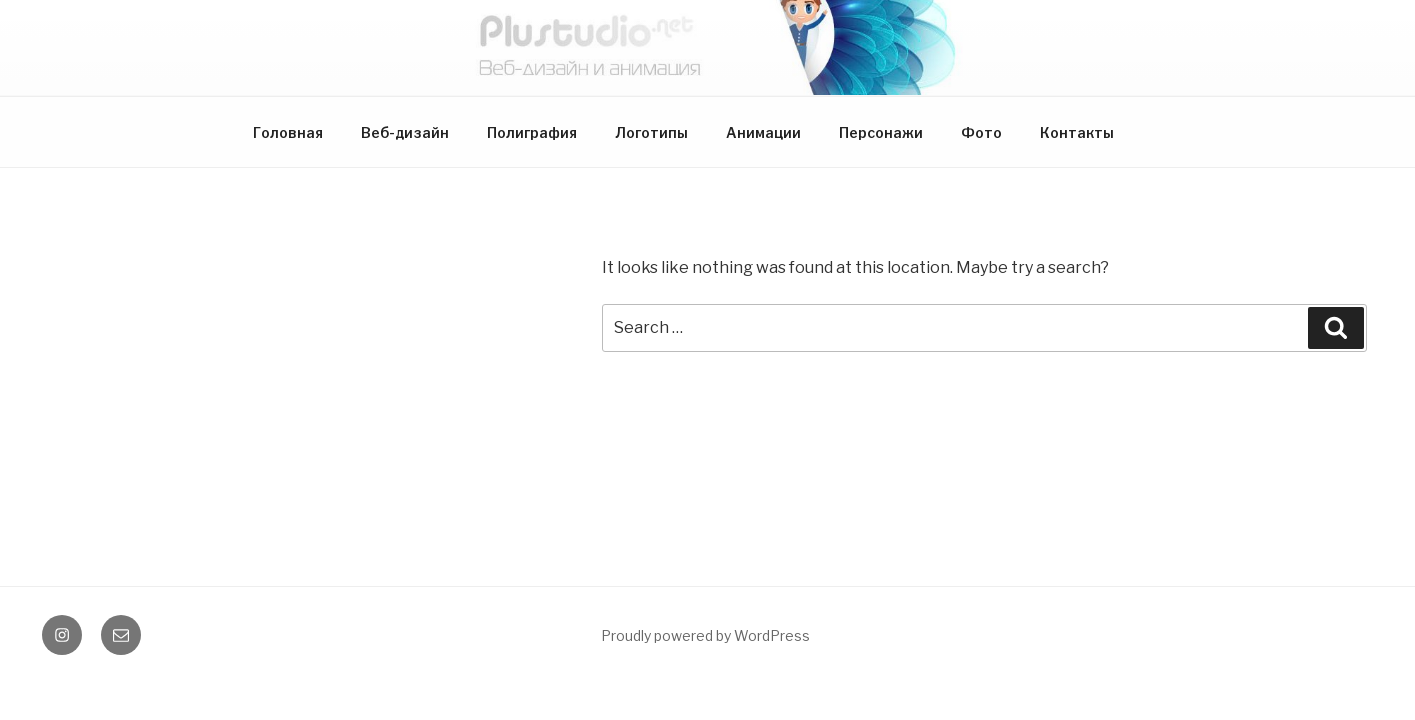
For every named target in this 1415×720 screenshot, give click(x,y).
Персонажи (881, 132)
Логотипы (651, 132)
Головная (288, 132)
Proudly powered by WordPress (705, 635)
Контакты (1077, 132)
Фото (981, 132)
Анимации (763, 132)
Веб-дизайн (405, 132)
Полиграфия (532, 132)
